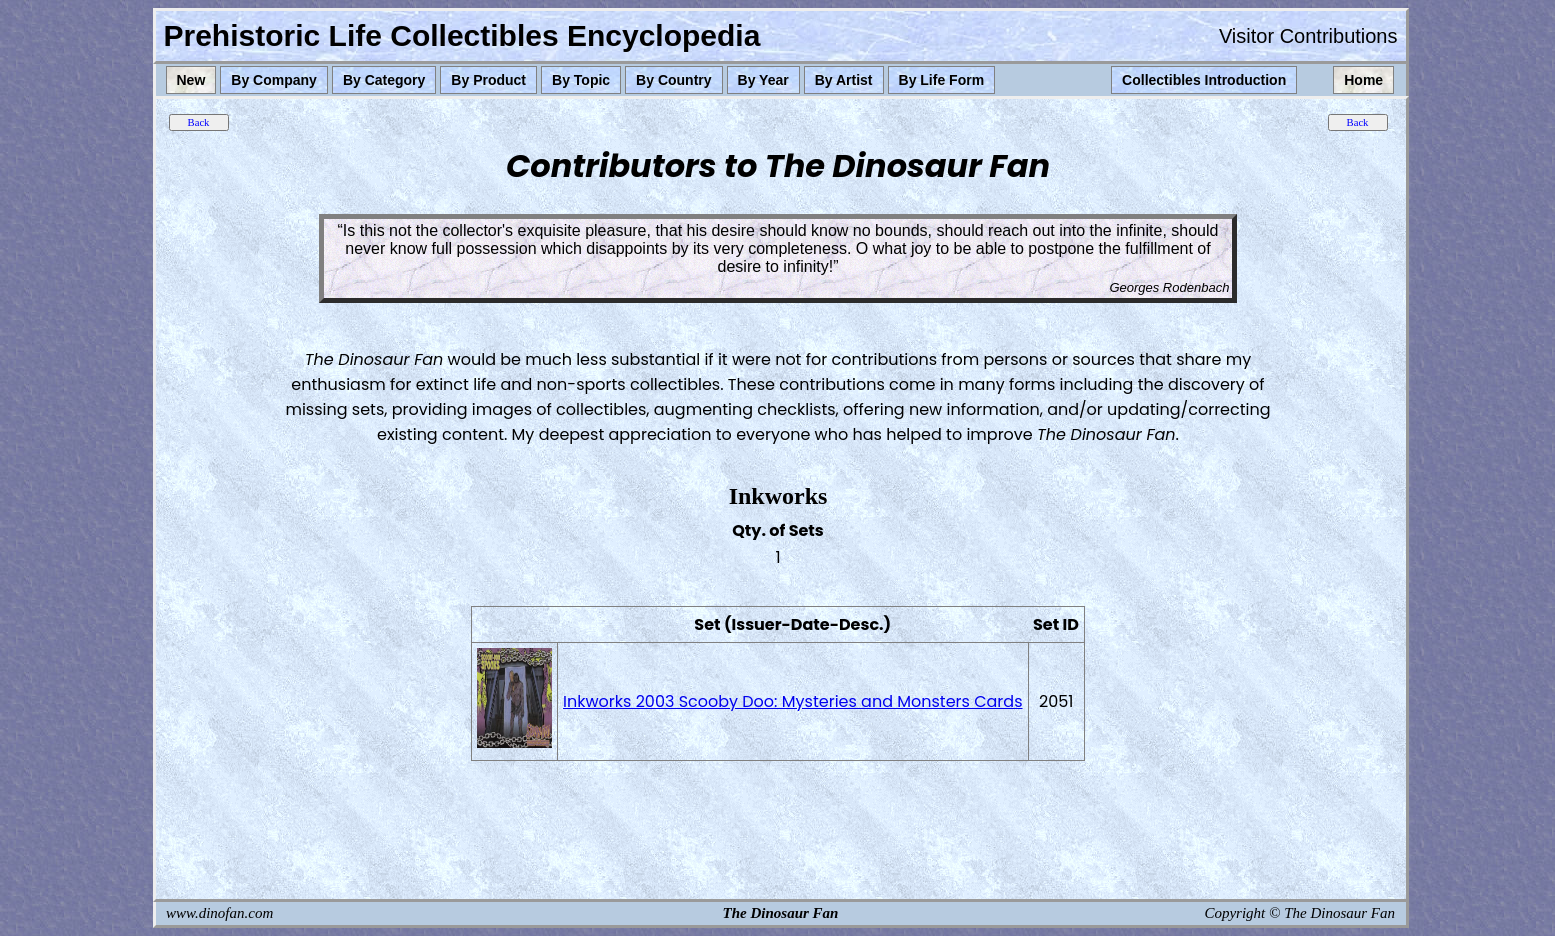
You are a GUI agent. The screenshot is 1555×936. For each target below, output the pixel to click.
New (191, 80)
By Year (763, 80)
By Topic (581, 80)
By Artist (844, 80)
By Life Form (942, 80)
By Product (488, 80)
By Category (384, 80)
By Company (274, 80)
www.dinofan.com (219, 913)
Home (1363, 80)
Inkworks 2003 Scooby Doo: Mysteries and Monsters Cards (792, 701)
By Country (673, 80)
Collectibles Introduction (1204, 80)
